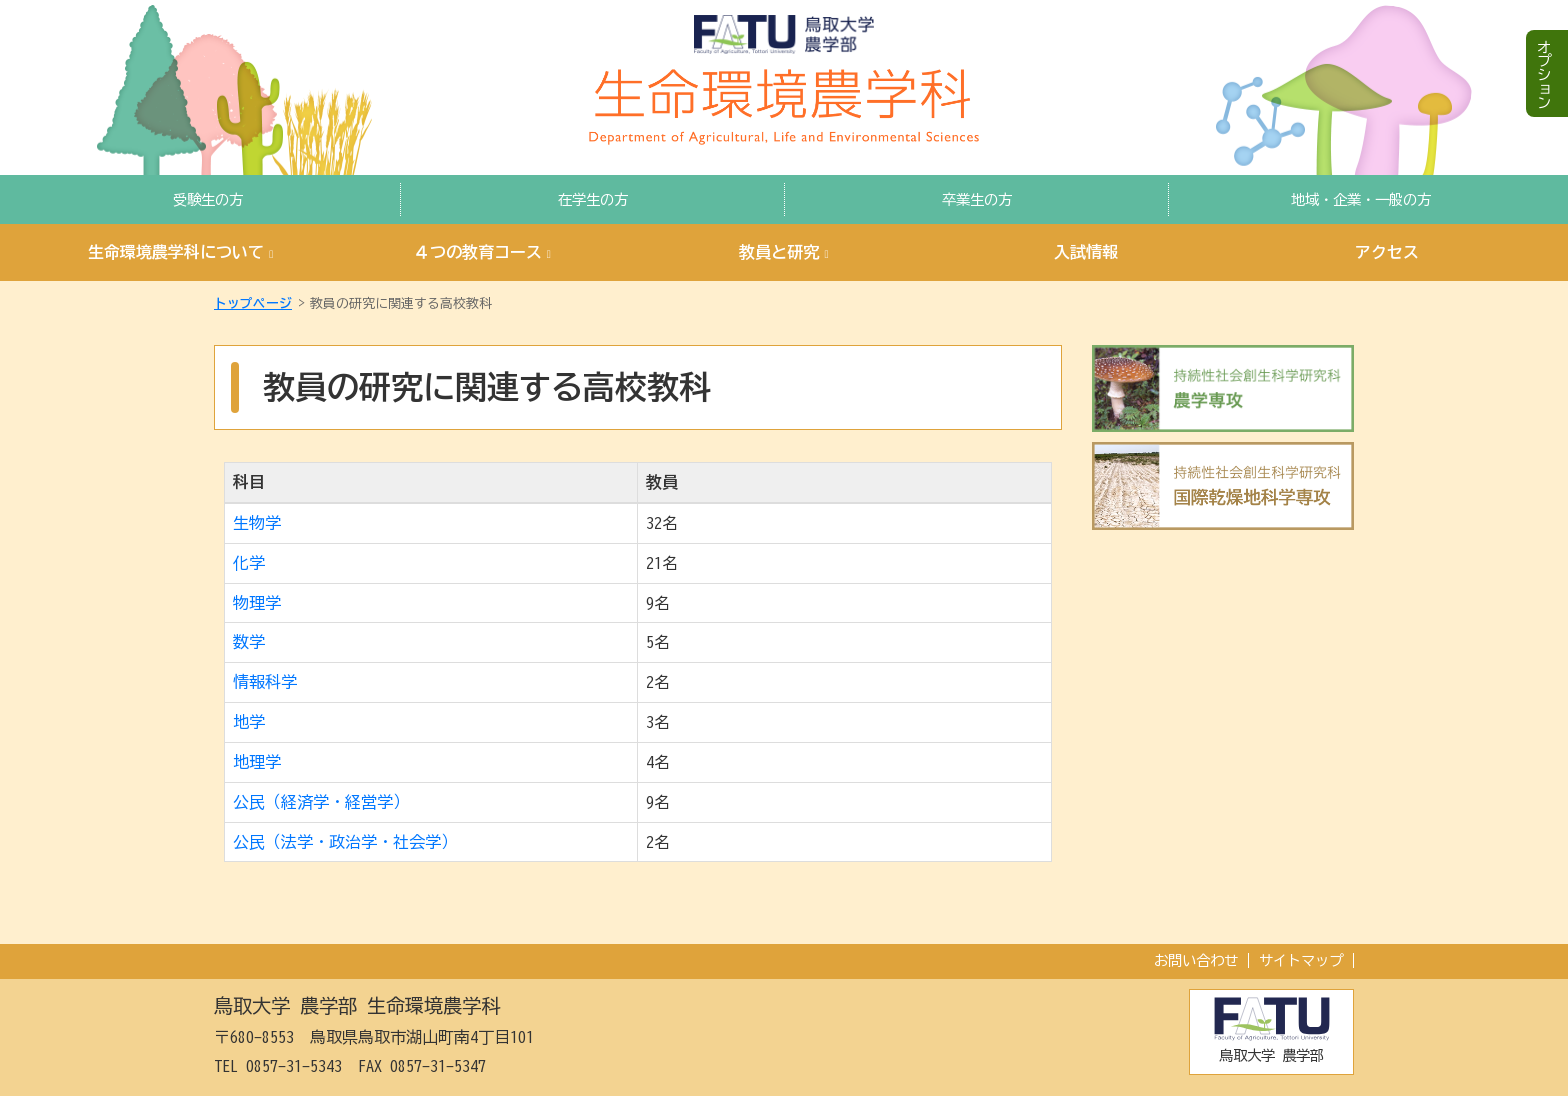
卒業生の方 (977, 199)
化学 (249, 563)
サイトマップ (1301, 960)
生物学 (257, 523)
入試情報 (1086, 252)
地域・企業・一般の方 (1361, 199)
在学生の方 (593, 199)
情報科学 (265, 682)
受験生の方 (208, 199)
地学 (249, 722)
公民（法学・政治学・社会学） (345, 842)
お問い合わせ (1196, 960)
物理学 (257, 603)
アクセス (1387, 252)
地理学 (257, 762)
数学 (249, 642)
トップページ (253, 303)
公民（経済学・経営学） (321, 802)
